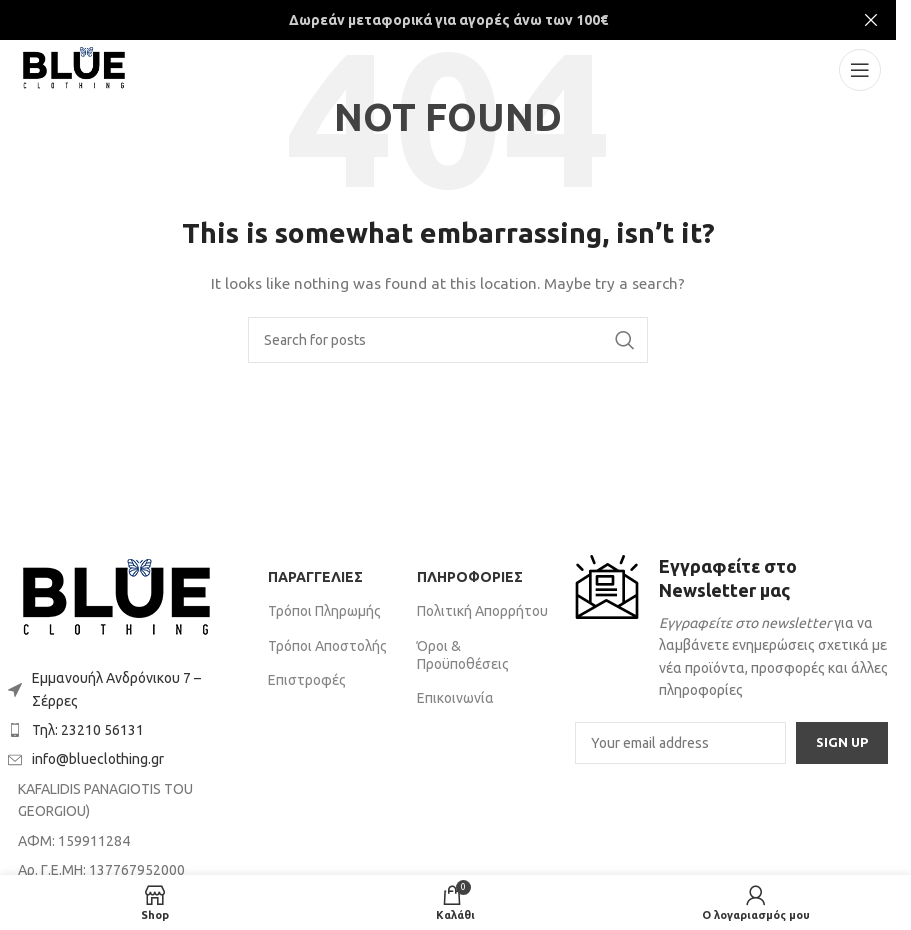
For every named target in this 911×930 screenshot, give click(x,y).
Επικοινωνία (455, 698)
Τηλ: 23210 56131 (88, 730)
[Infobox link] (732, 628)
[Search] (448, 340)
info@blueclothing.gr (98, 759)
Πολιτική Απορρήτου (482, 611)
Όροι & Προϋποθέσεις (463, 655)
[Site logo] (74, 69)
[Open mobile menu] (860, 70)
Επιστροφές (307, 680)
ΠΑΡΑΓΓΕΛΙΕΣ (315, 577)
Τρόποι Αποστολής (327, 646)
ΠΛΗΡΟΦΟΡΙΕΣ (470, 577)
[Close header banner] (871, 20)
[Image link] (116, 600)
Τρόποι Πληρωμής (324, 611)
